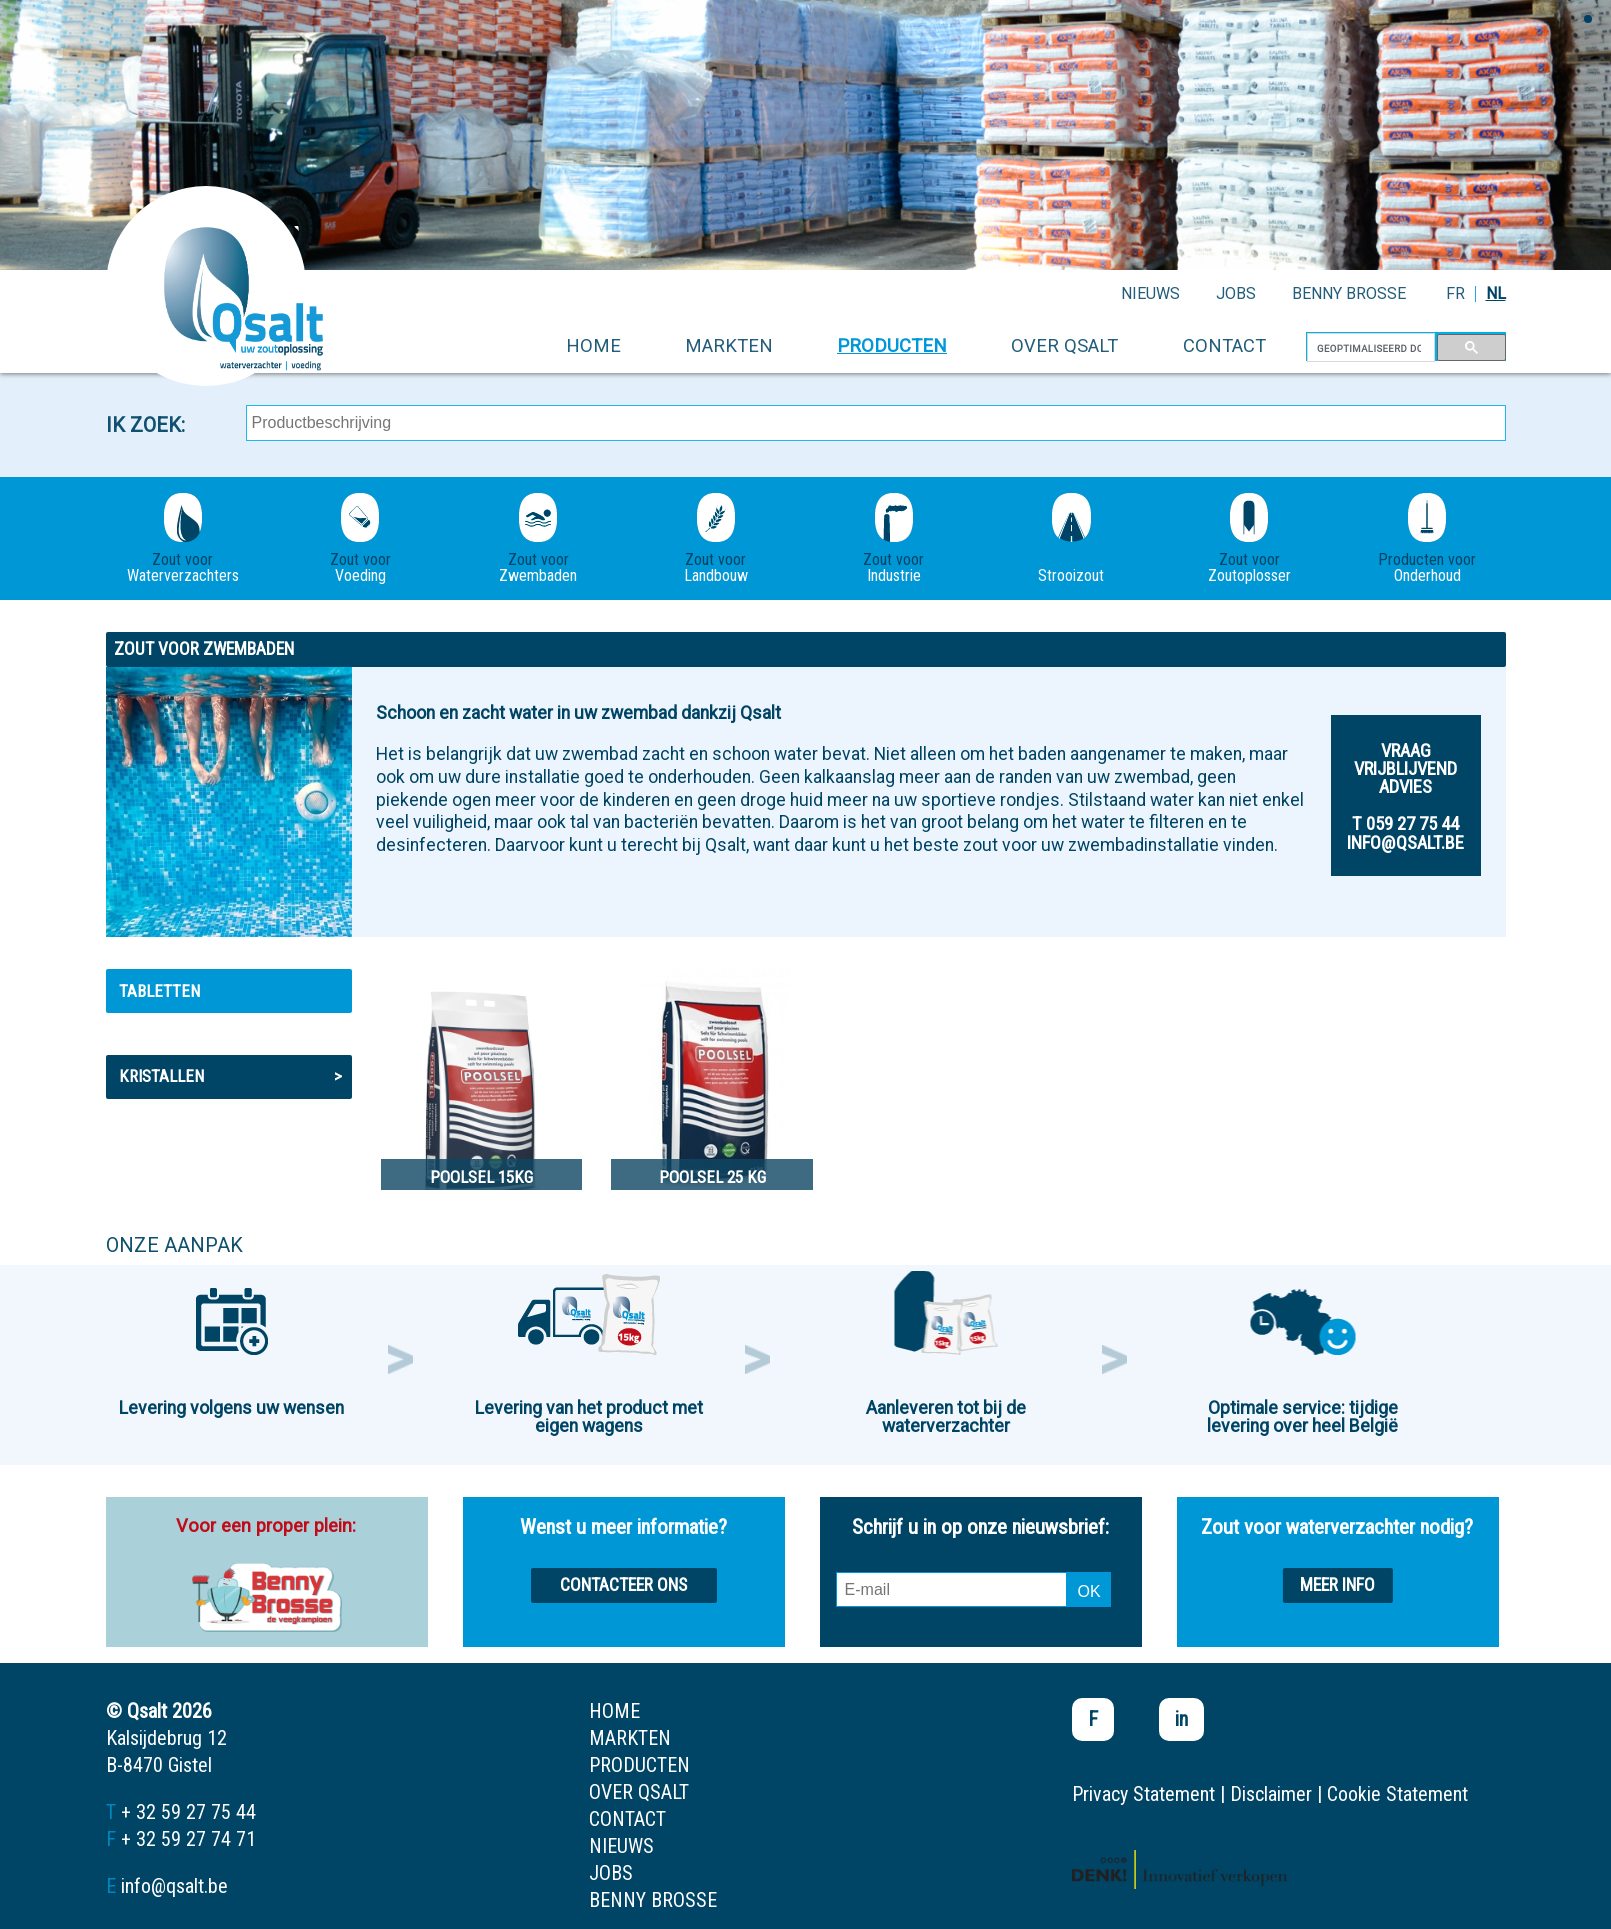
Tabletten (159, 991)
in (1181, 1719)
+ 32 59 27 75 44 (188, 1812)
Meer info (1337, 1585)
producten (892, 345)
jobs (1236, 293)
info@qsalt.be (174, 1886)
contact (1224, 345)
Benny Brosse (1349, 293)
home (593, 345)
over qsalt (1064, 345)
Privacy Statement (1143, 1794)
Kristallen (230, 1076)
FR (1455, 293)
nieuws (1150, 293)
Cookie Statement (1397, 1794)
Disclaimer (1271, 1794)
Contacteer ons (623, 1585)
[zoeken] (1369, 348)
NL (1496, 293)
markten (729, 345)
